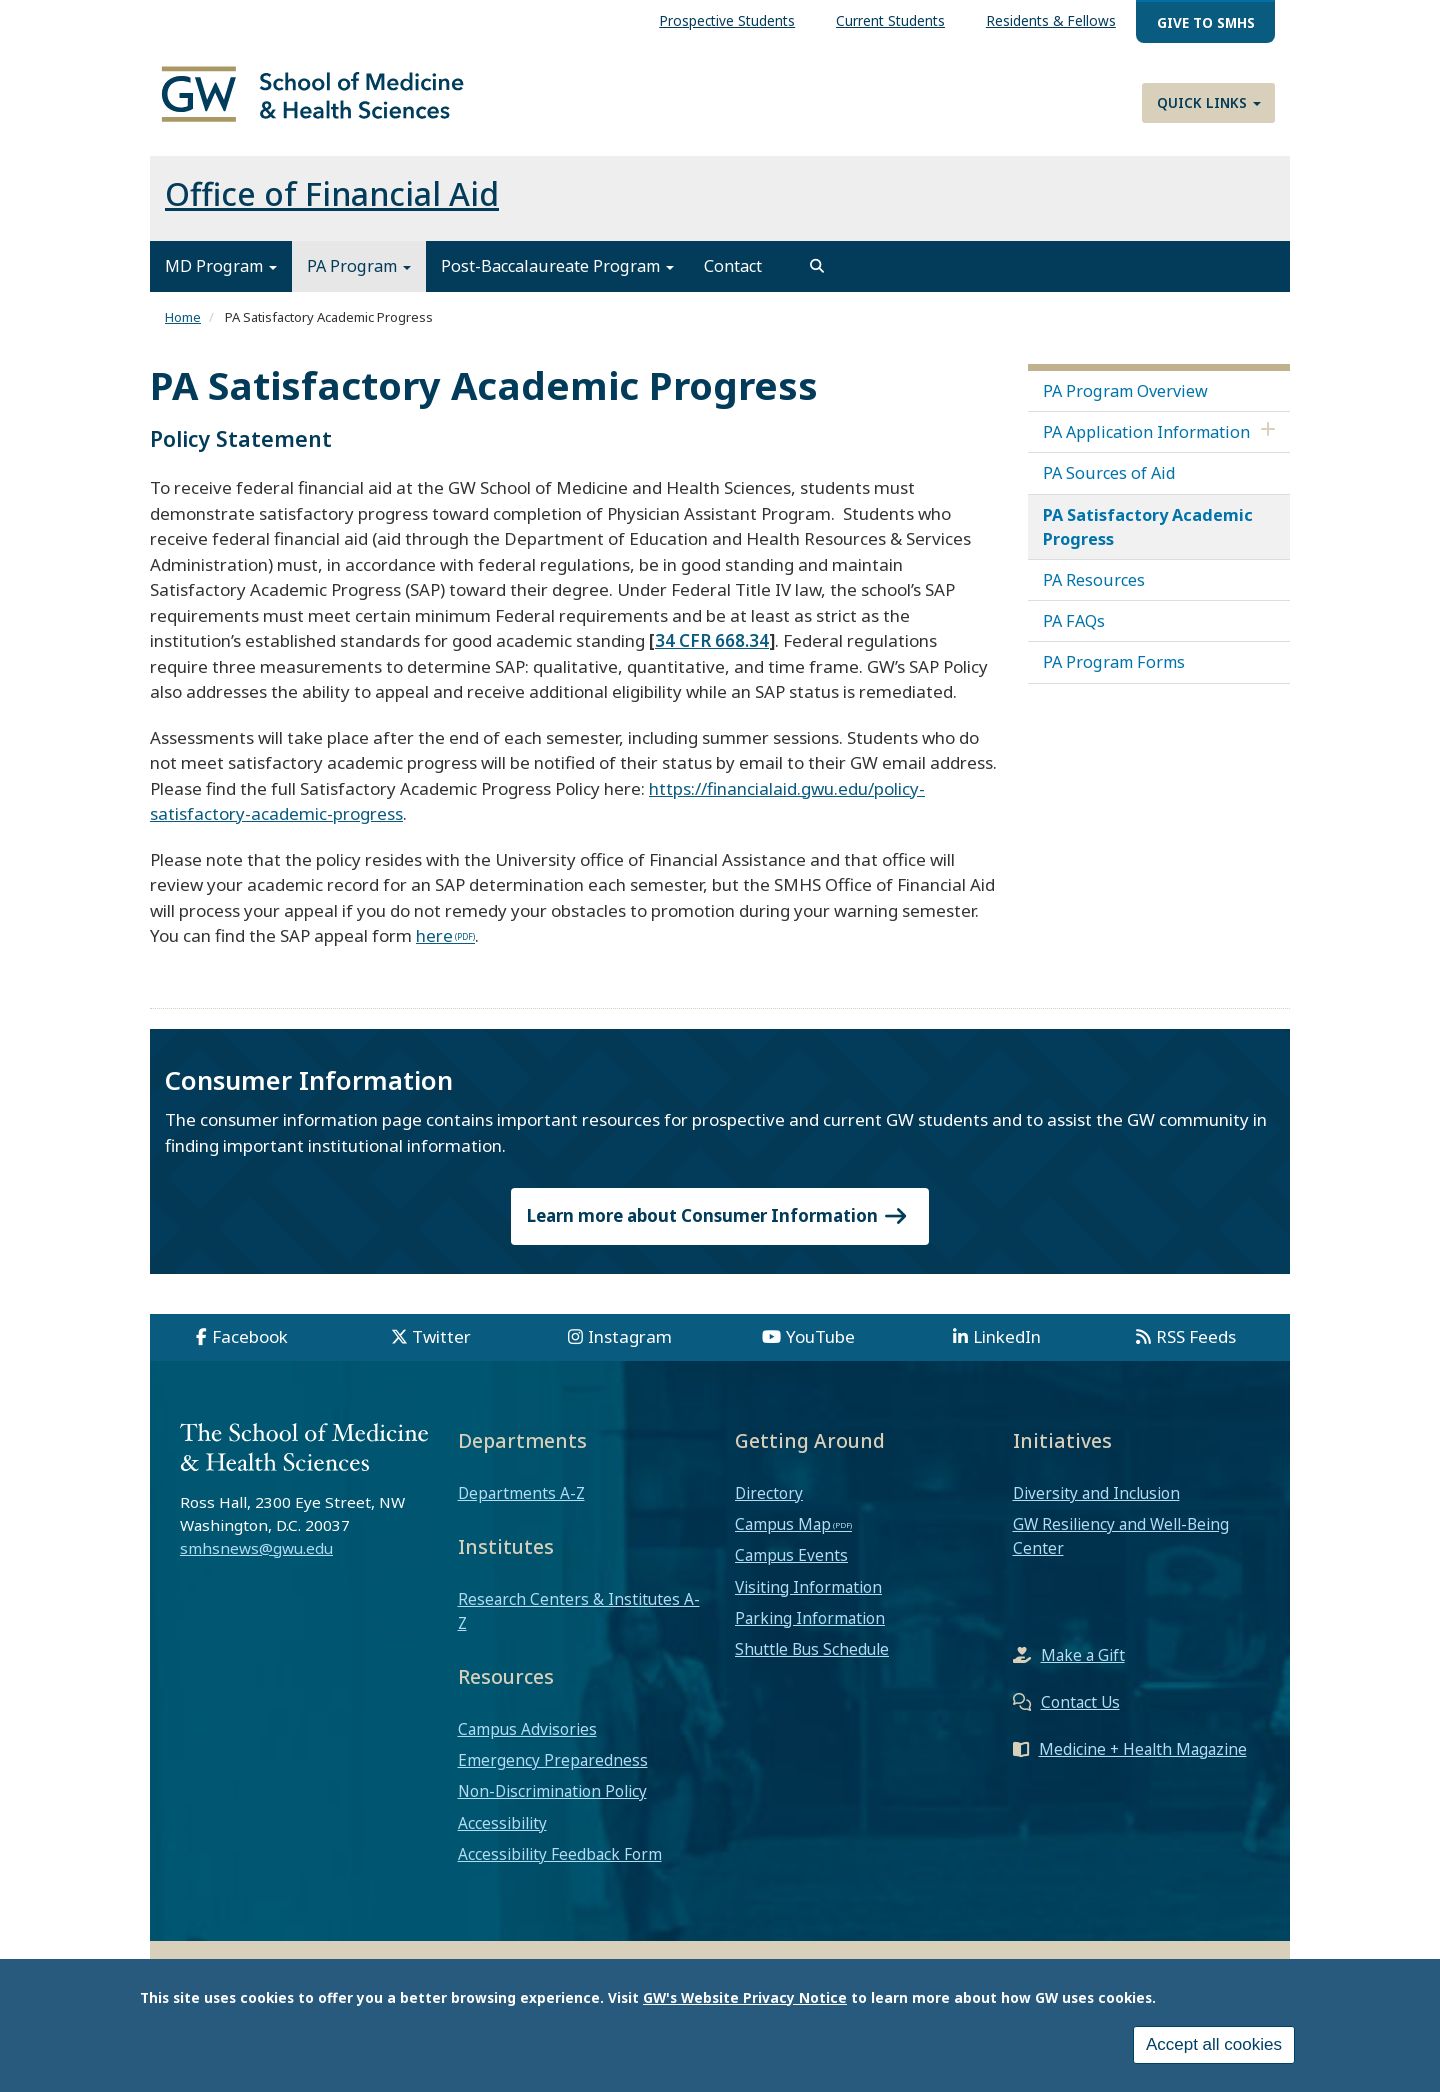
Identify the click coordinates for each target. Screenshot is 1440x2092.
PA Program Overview (1125, 402)
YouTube (820, 1347)
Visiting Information (808, 1598)
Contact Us (1080, 1713)
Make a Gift (1083, 1666)
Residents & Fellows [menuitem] (1051, 20)
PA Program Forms (1114, 674)
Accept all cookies (1214, 2044)
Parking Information (810, 1629)
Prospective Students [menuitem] (727, 20)
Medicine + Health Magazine (1143, 1760)
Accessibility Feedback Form (560, 1865)
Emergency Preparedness (553, 1771)
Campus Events (791, 1567)
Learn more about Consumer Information (720, 1227)
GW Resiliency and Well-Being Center (1121, 1548)
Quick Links (1209, 102)
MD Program (221, 278)
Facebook (250, 1347)
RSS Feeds (1196, 1347)
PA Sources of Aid (1109, 485)
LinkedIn (1007, 1347)
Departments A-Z (521, 1504)
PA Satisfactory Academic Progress (1148, 538)
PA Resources (1094, 591)
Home (183, 329)
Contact (733, 278)
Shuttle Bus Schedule (812, 1660)
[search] (817, 278)
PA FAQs (1074, 633)
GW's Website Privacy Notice (745, 1997)
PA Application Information (1146, 443)
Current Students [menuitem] (890, 20)
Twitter (441, 1347)
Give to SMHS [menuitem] (1206, 22)
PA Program (359, 278)
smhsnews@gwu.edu (256, 1559)
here (434, 946)
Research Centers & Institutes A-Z (579, 1622)
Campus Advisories (527, 1740)
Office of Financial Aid (332, 205)
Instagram (630, 1347)
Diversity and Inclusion (1096, 1504)
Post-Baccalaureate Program (557, 278)
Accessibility (502, 1834)
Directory (769, 1504)
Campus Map (783, 1536)
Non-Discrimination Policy (552, 1803)
